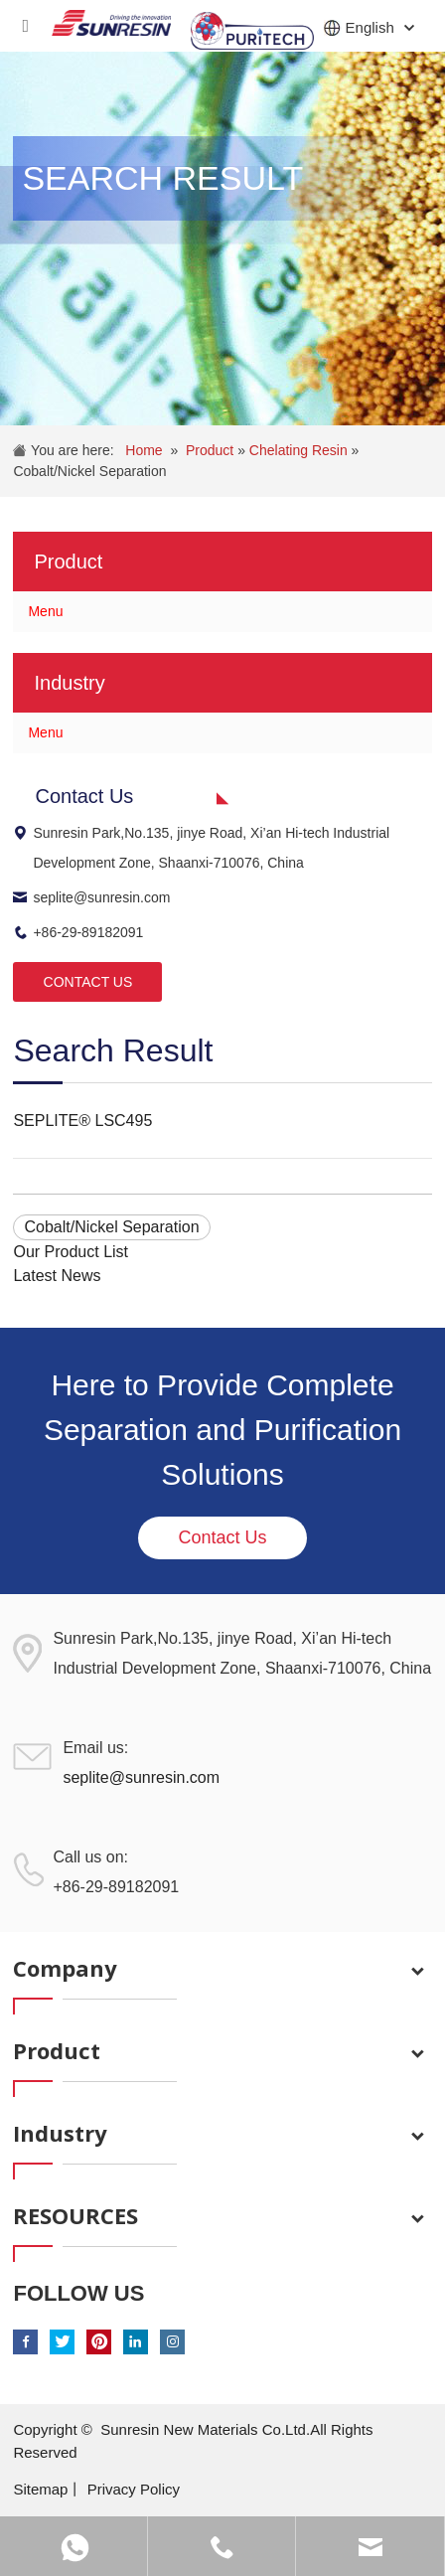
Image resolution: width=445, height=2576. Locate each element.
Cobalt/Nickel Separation (89, 471)
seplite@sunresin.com (91, 897)
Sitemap (40, 2489)
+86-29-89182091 (78, 932)
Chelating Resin (300, 450)
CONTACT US (88, 982)
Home (143, 450)
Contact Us (222, 1537)
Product (211, 450)
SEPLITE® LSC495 (82, 1120)
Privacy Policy (133, 2489)
